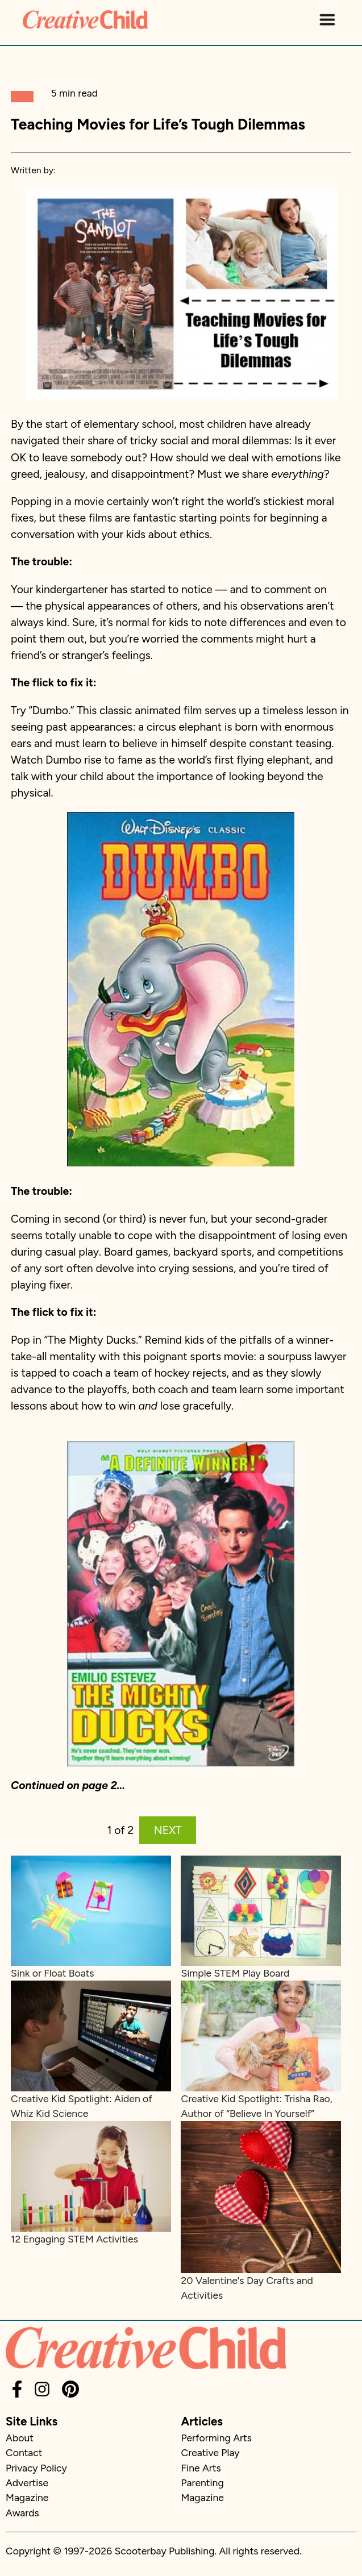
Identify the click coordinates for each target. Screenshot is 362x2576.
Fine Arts (201, 2468)
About (20, 2438)
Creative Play (210, 2452)
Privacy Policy (36, 2468)
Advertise (27, 2483)
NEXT (168, 1830)
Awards (22, 2513)
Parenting (202, 2483)
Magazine (27, 2497)
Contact (24, 2452)
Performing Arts (216, 2438)
